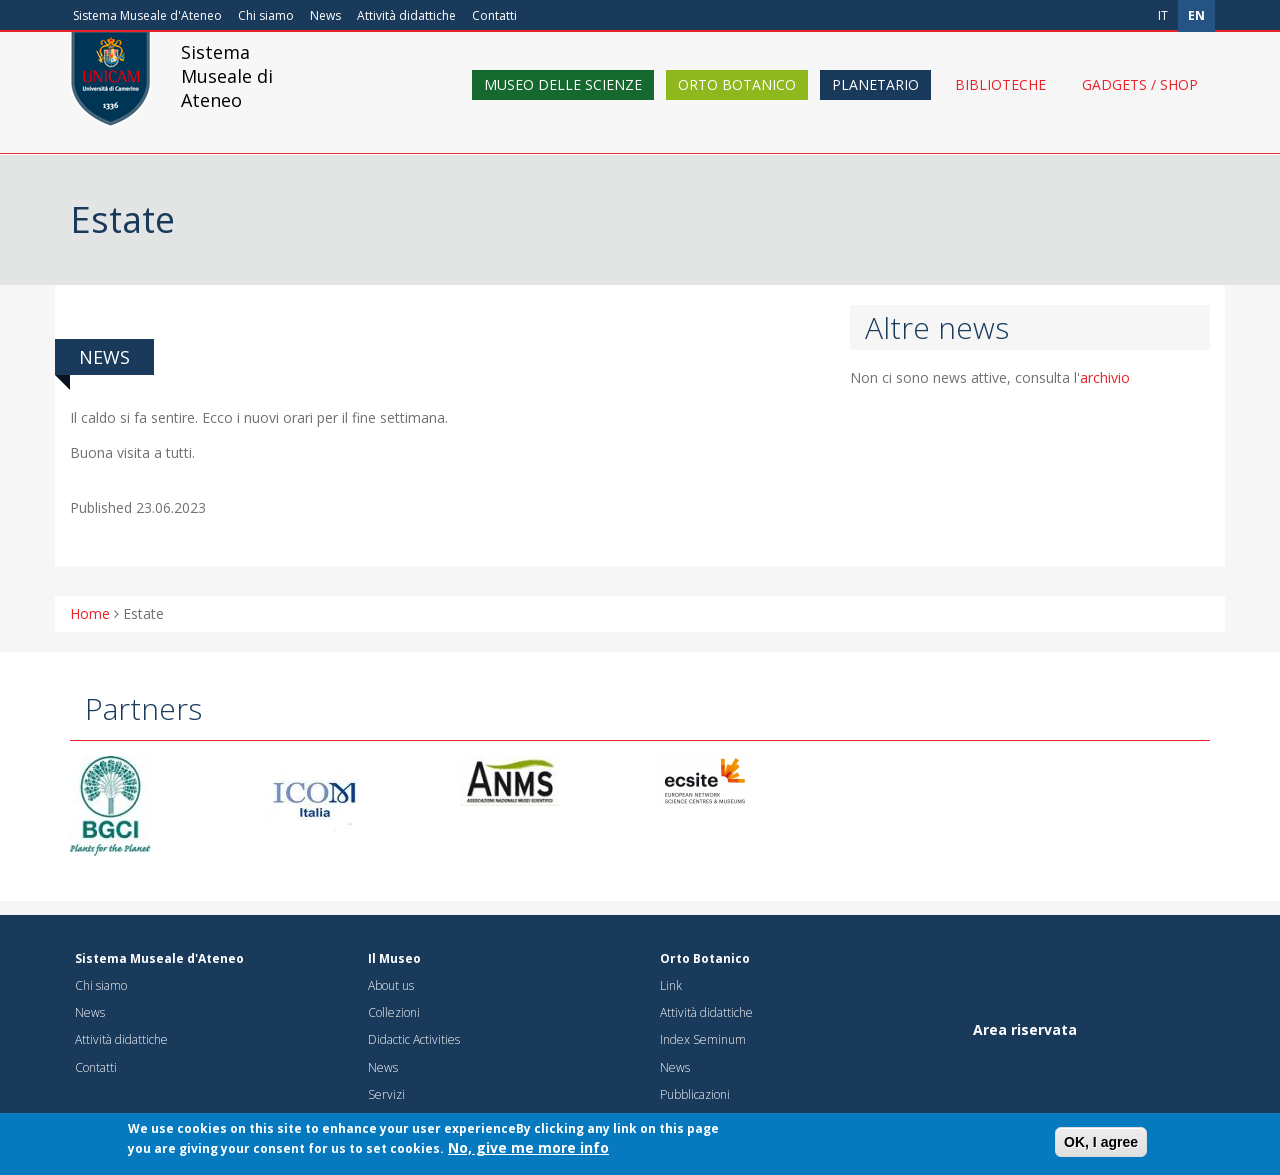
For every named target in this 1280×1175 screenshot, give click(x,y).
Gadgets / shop (1140, 102)
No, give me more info (528, 1152)
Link (671, 985)
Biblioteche (1000, 102)
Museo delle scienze (563, 102)
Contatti (494, 15)
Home (90, 613)
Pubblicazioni (695, 1094)
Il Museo (394, 958)
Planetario (875, 102)
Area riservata (1025, 1029)
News (325, 15)
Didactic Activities (414, 1039)
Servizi (386, 1094)
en (1196, 15)
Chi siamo (266, 15)
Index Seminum (703, 1039)
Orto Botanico (737, 102)
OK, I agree (1101, 1147)
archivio (1105, 377)
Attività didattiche (406, 15)
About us (391, 985)
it (1163, 15)
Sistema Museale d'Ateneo (147, 15)
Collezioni (394, 1012)
